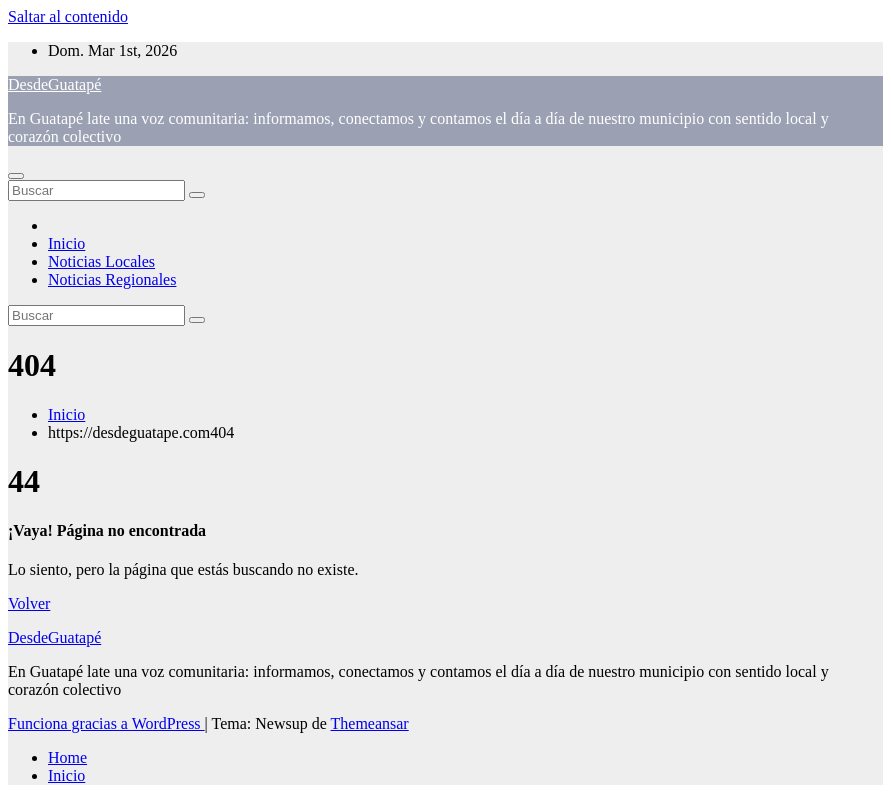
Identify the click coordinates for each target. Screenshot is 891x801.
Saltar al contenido (68, 16)
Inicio (66, 243)
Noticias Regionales (112, 279)
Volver (29, 603)
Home (67, 757)
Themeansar (370, 723)
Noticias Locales (101, 261)
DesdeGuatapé (54, 84)
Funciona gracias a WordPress (106, 723)
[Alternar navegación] (16, 176)
